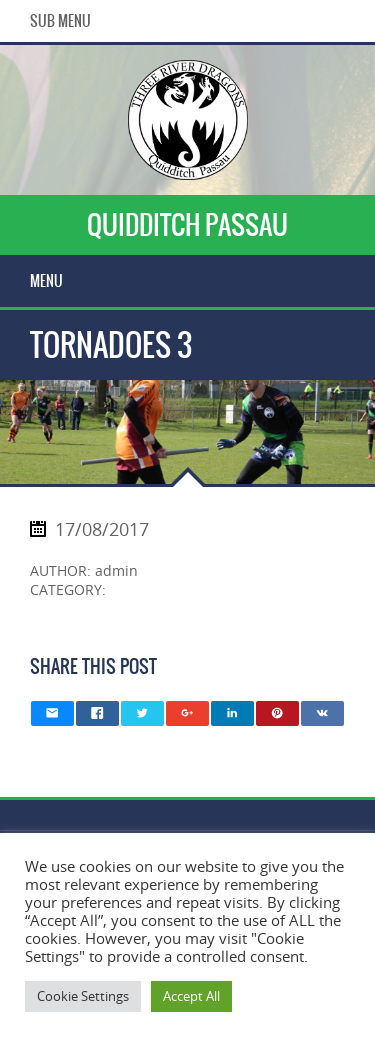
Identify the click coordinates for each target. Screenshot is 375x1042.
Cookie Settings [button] (83, 996)
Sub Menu (60, 21)
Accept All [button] (191, 996)
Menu (46, 281)
